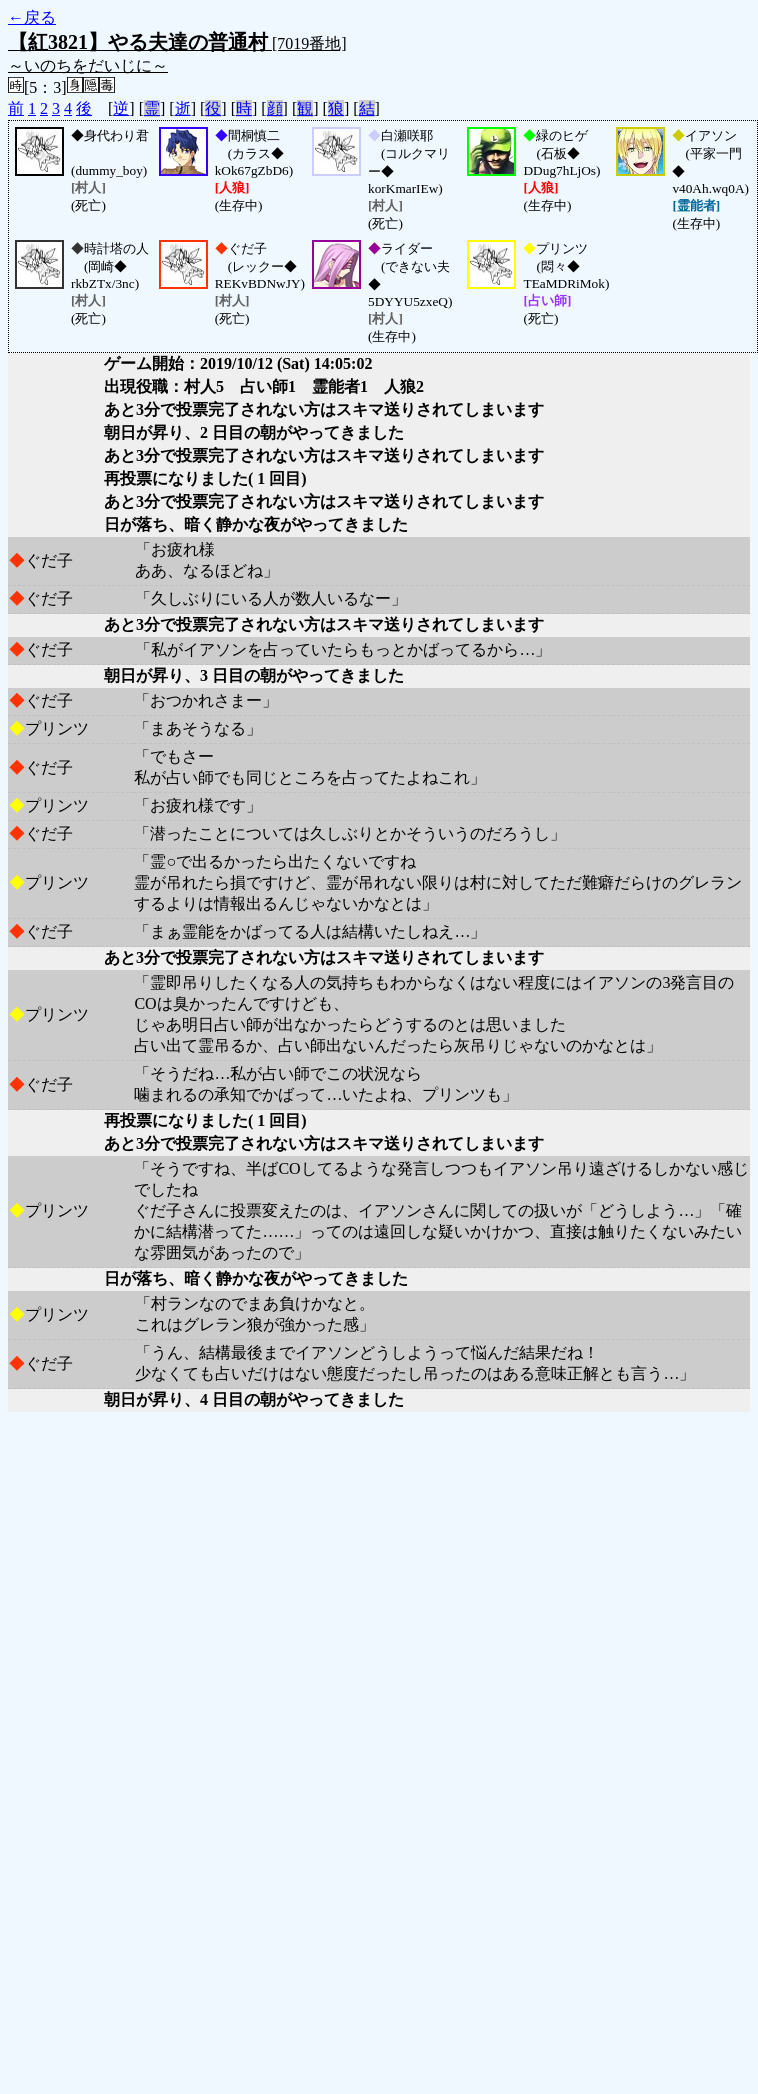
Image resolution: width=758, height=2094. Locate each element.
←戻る (32, 17)
